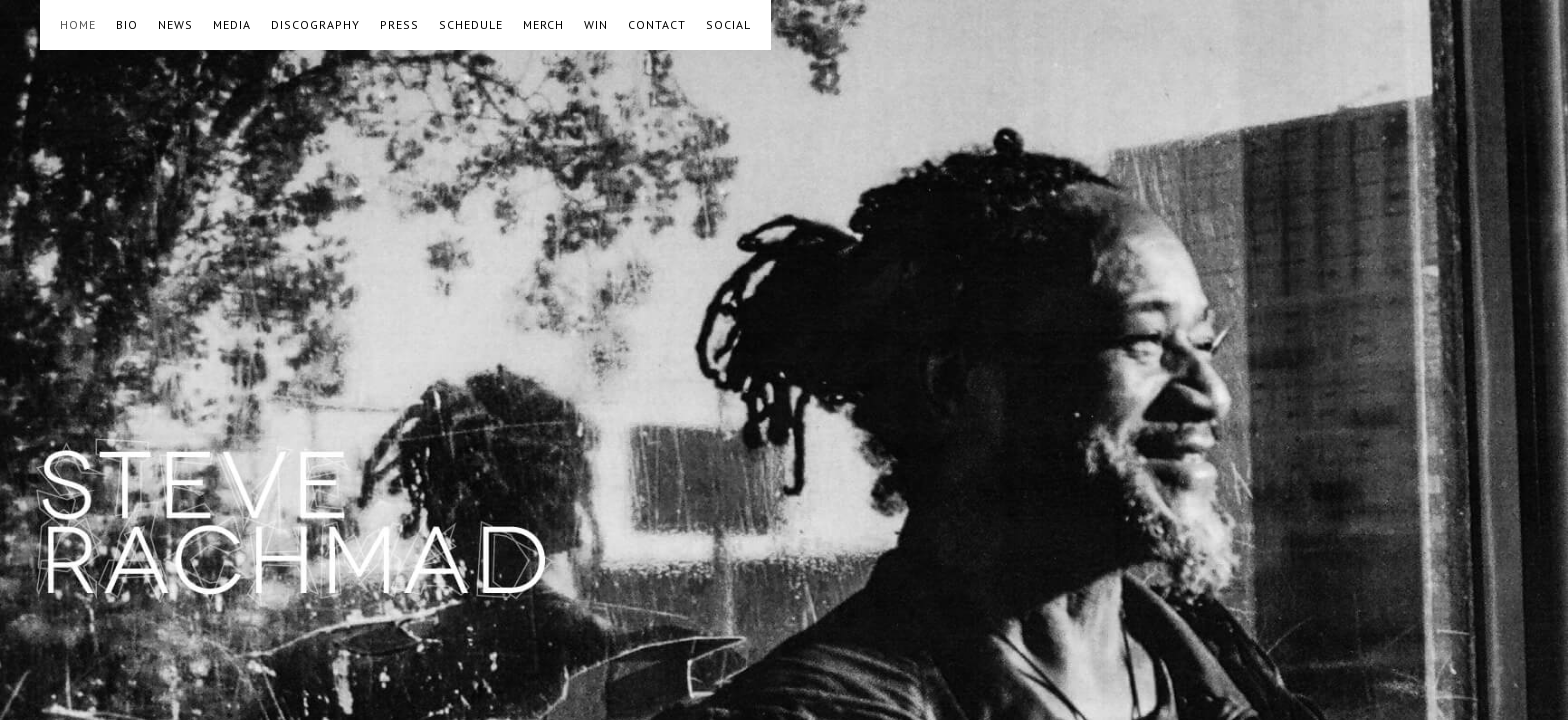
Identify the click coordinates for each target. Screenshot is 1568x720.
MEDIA (232, 24)
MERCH (543, 24)
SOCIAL (728, 24)
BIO (127, 24)
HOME (78, 24)
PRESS (399, 24)
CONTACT (657, 24)
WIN (596, 24)
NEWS (175, 24)
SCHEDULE (471, 24)
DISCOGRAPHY (315, 24)
